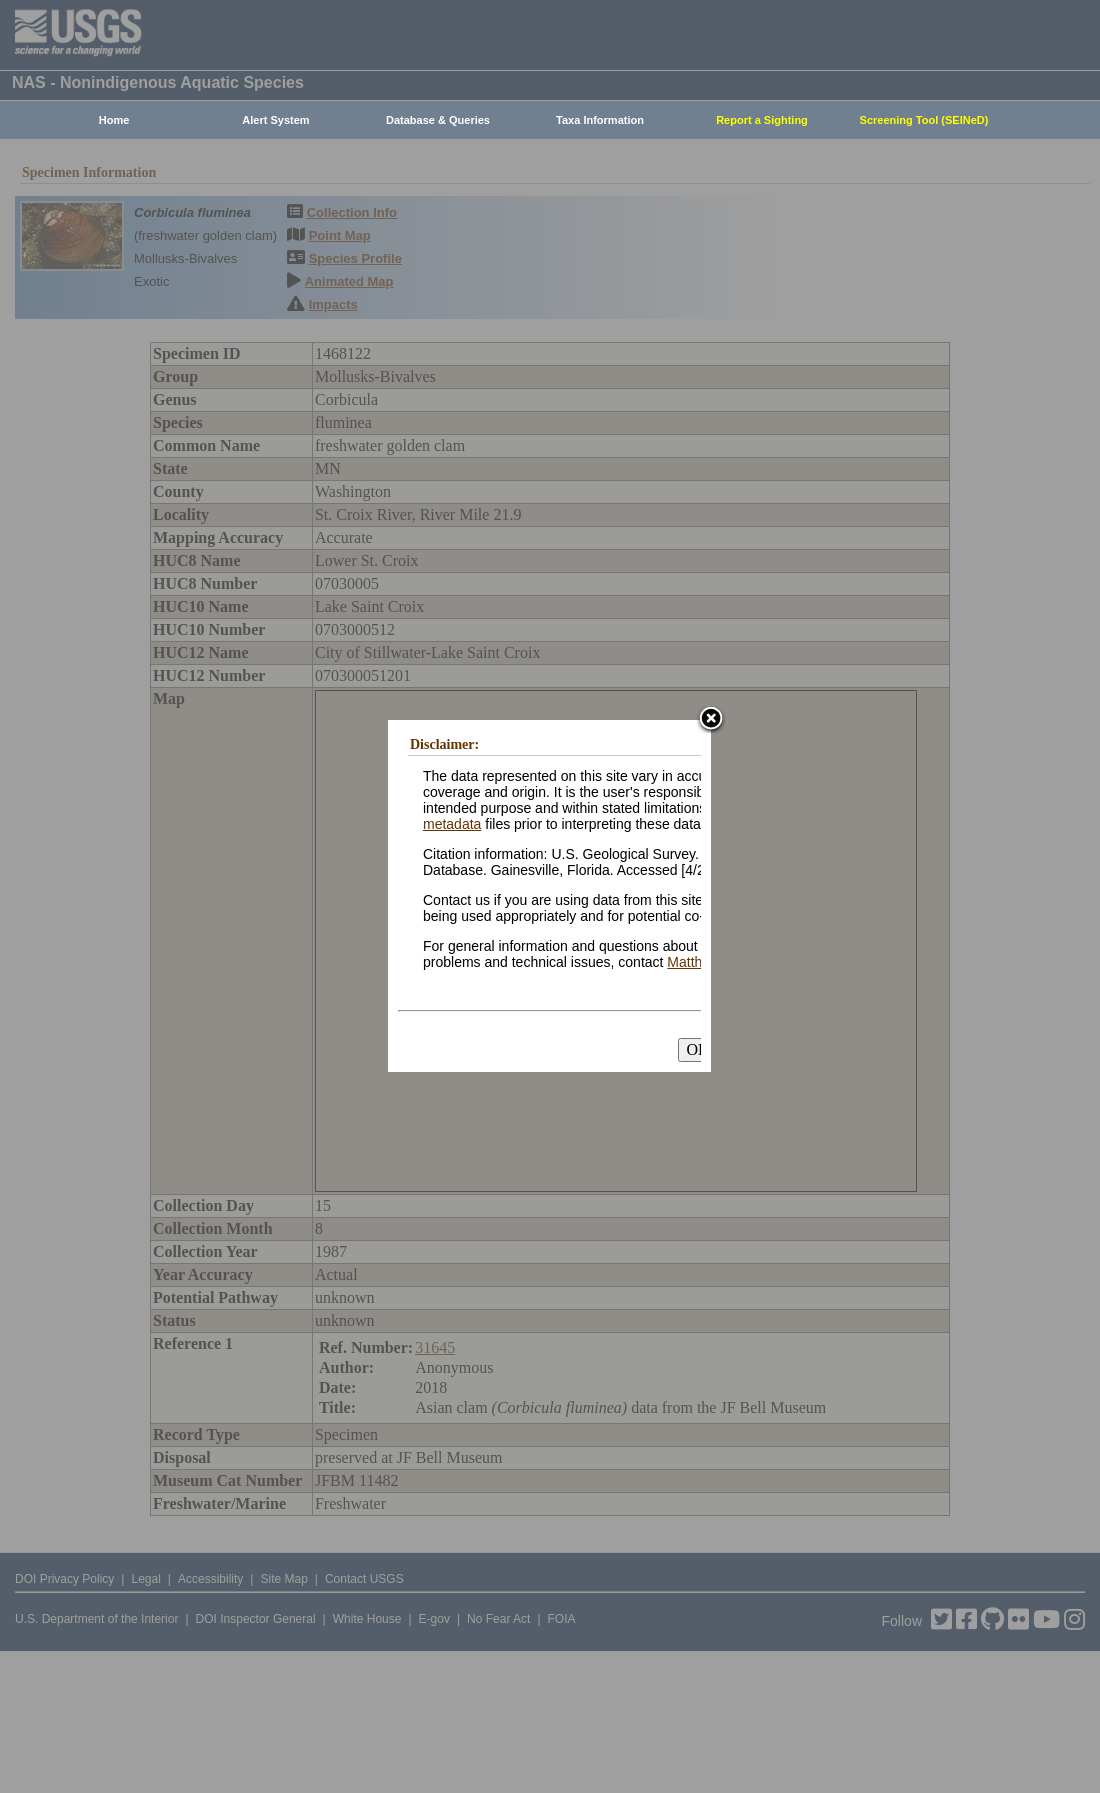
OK (697, 1049)
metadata (452, 824)
